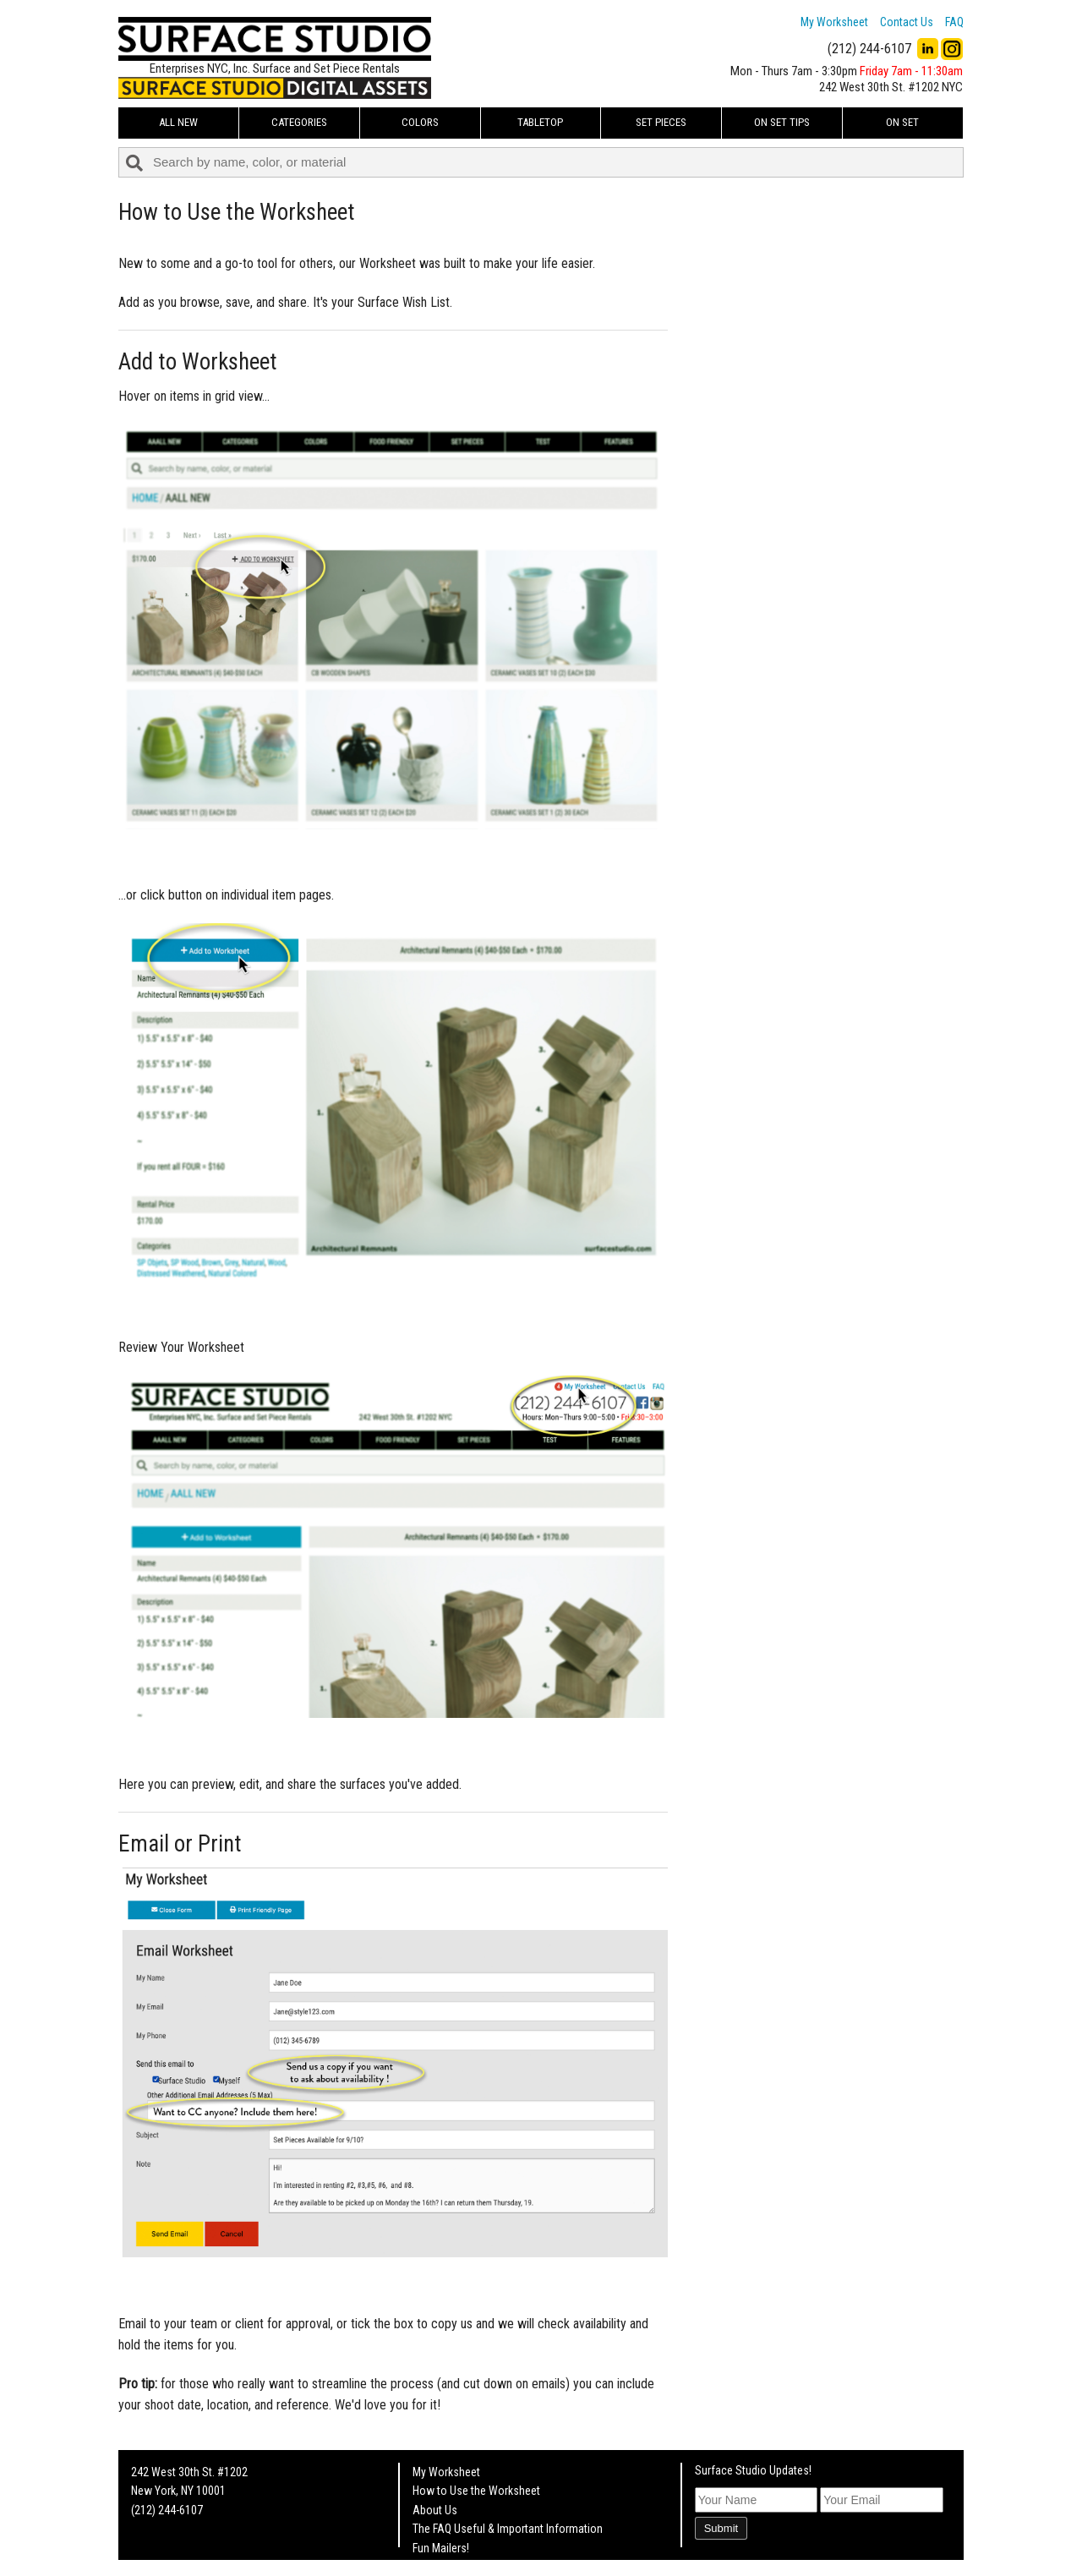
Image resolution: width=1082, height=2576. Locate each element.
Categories (299, 122)
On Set (902, 122)
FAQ (954, 22)
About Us (435, 2510)
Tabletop (540, 122)
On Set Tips (782, 122)
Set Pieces (661, 122)
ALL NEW (178, 122)
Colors (420, 122)
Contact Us (906, 22)
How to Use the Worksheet (476, 2490)
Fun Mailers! (441, 2548)
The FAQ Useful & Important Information (508, 2528)
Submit (721, 2528)
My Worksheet (834, 22)
